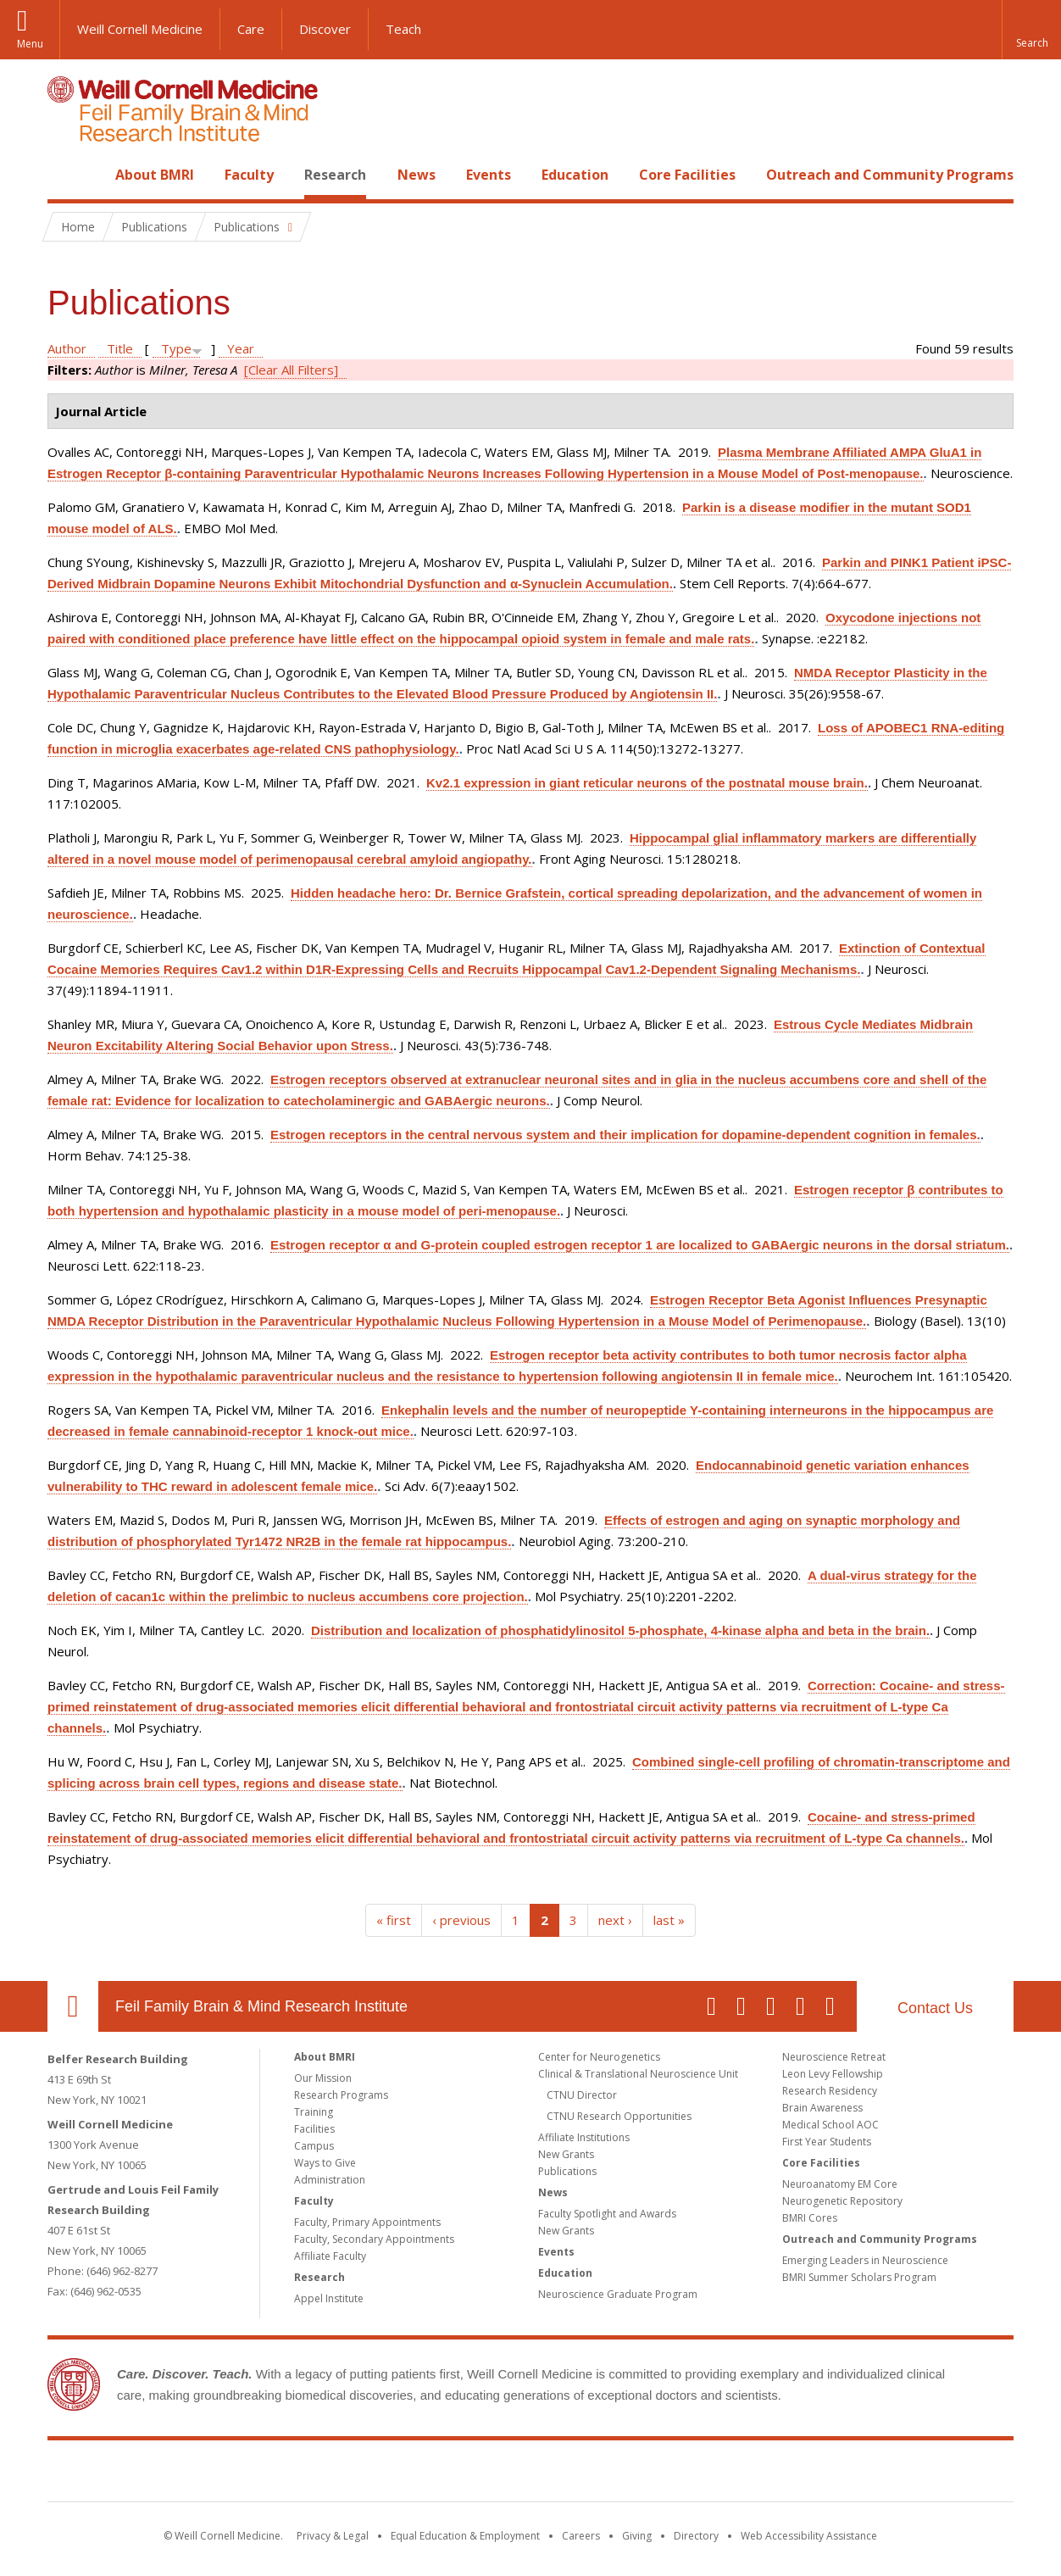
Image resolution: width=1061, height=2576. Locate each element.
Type (176, 348)
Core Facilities (687, 174)
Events (488, 174)
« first (393, 1919)
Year (240, 348)
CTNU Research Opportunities (619, 2116)
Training (313, 2112)
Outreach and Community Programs (890, 174)
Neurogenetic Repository (842, 2201)
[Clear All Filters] (291, 369)
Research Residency (829, 2091)
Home (66, 174)
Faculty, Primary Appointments (367, 2222)
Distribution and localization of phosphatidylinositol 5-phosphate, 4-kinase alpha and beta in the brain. (620, 1630)
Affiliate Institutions (584, 2137)
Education (575, 174)
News (416, 174)
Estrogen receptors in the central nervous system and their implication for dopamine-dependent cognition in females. (625, 1134)
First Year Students (826, 2141)
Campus (314, 2146)
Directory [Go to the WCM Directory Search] (696, 2536)
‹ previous (461, 1919)
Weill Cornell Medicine (140, 28)
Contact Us (935, 2008)
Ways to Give (325, 2163)
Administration (329, 2180)
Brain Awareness (822, 2107)
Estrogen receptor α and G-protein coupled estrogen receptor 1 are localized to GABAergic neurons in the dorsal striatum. (639, 1245)
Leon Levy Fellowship (832, 2074)
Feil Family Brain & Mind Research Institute (261, 2006)
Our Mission (323, 2078)
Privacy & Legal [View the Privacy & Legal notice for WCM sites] (333, 2536)
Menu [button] (30, 43)
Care (250, 28)
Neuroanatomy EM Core (839, 2184)
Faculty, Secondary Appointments (374, 2239)
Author (66, 348)
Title (120, 348)
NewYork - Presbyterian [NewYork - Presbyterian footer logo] (672, 2474)
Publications (567, 2171)
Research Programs (341, 2095)
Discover (325, 28)
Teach (403, 28)
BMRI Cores (809, 2218)
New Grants (566, 2154)
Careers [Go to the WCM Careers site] (581, 2536)
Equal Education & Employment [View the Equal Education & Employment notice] (465, 2536)
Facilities (314, 2129)
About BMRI (154, 174)
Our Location (72, 2006)
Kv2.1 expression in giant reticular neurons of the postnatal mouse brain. (647, 783)
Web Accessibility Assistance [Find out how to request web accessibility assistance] (809, 2536)
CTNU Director (582, 2095)
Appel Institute (329, 2298)
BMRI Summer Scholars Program (859, 2277)
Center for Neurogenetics (599, 2057)
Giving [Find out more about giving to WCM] (637, 2536)
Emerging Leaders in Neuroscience (865, 2260)
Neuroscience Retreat (834, 2057)
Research (335, 174)
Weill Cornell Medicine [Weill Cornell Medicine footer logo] (407, 2474)
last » (669, 1919)
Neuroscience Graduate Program (617, 2294)
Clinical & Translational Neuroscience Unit (638, 2074)
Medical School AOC (830, 2124)
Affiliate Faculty (330, 2256)
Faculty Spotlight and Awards (607, 2213)
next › (615, 1919)
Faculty (249, 174)
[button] (1031, 29)
